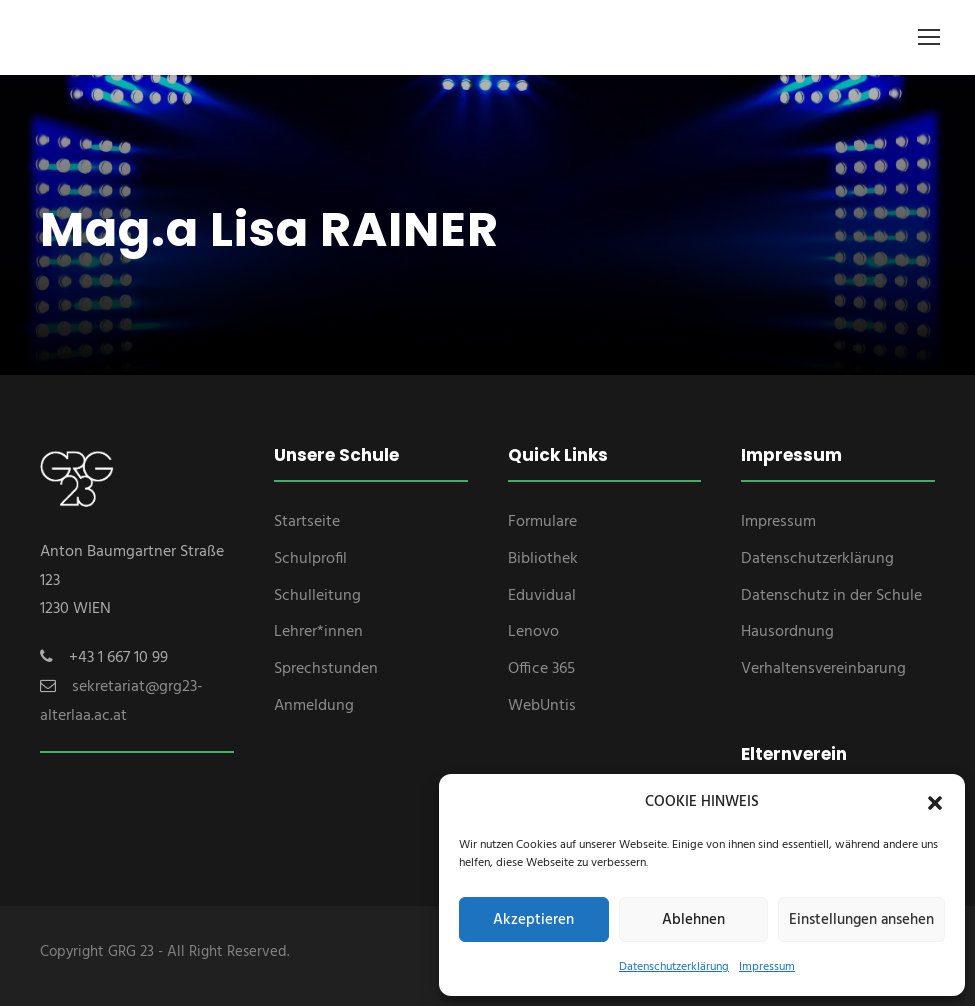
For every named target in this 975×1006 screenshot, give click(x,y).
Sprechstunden (326, 669)
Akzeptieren (533, 920)
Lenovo (533, 632)
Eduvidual (542, 596)
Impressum (767, 967)
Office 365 (541, 669)
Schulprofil (310, 559)
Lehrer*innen (318, 632)
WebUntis (542, 706)
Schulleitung (317, 596)
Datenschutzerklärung (674, 967)
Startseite (307, 522)
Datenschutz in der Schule (831, 596)
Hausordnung (787, 632)
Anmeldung (314, 706)
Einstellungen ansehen (861, 920)
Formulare (542, 522)
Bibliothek (543, 559)
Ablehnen (693, 920)
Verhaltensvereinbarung (823, 669)
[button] (935, 803)
